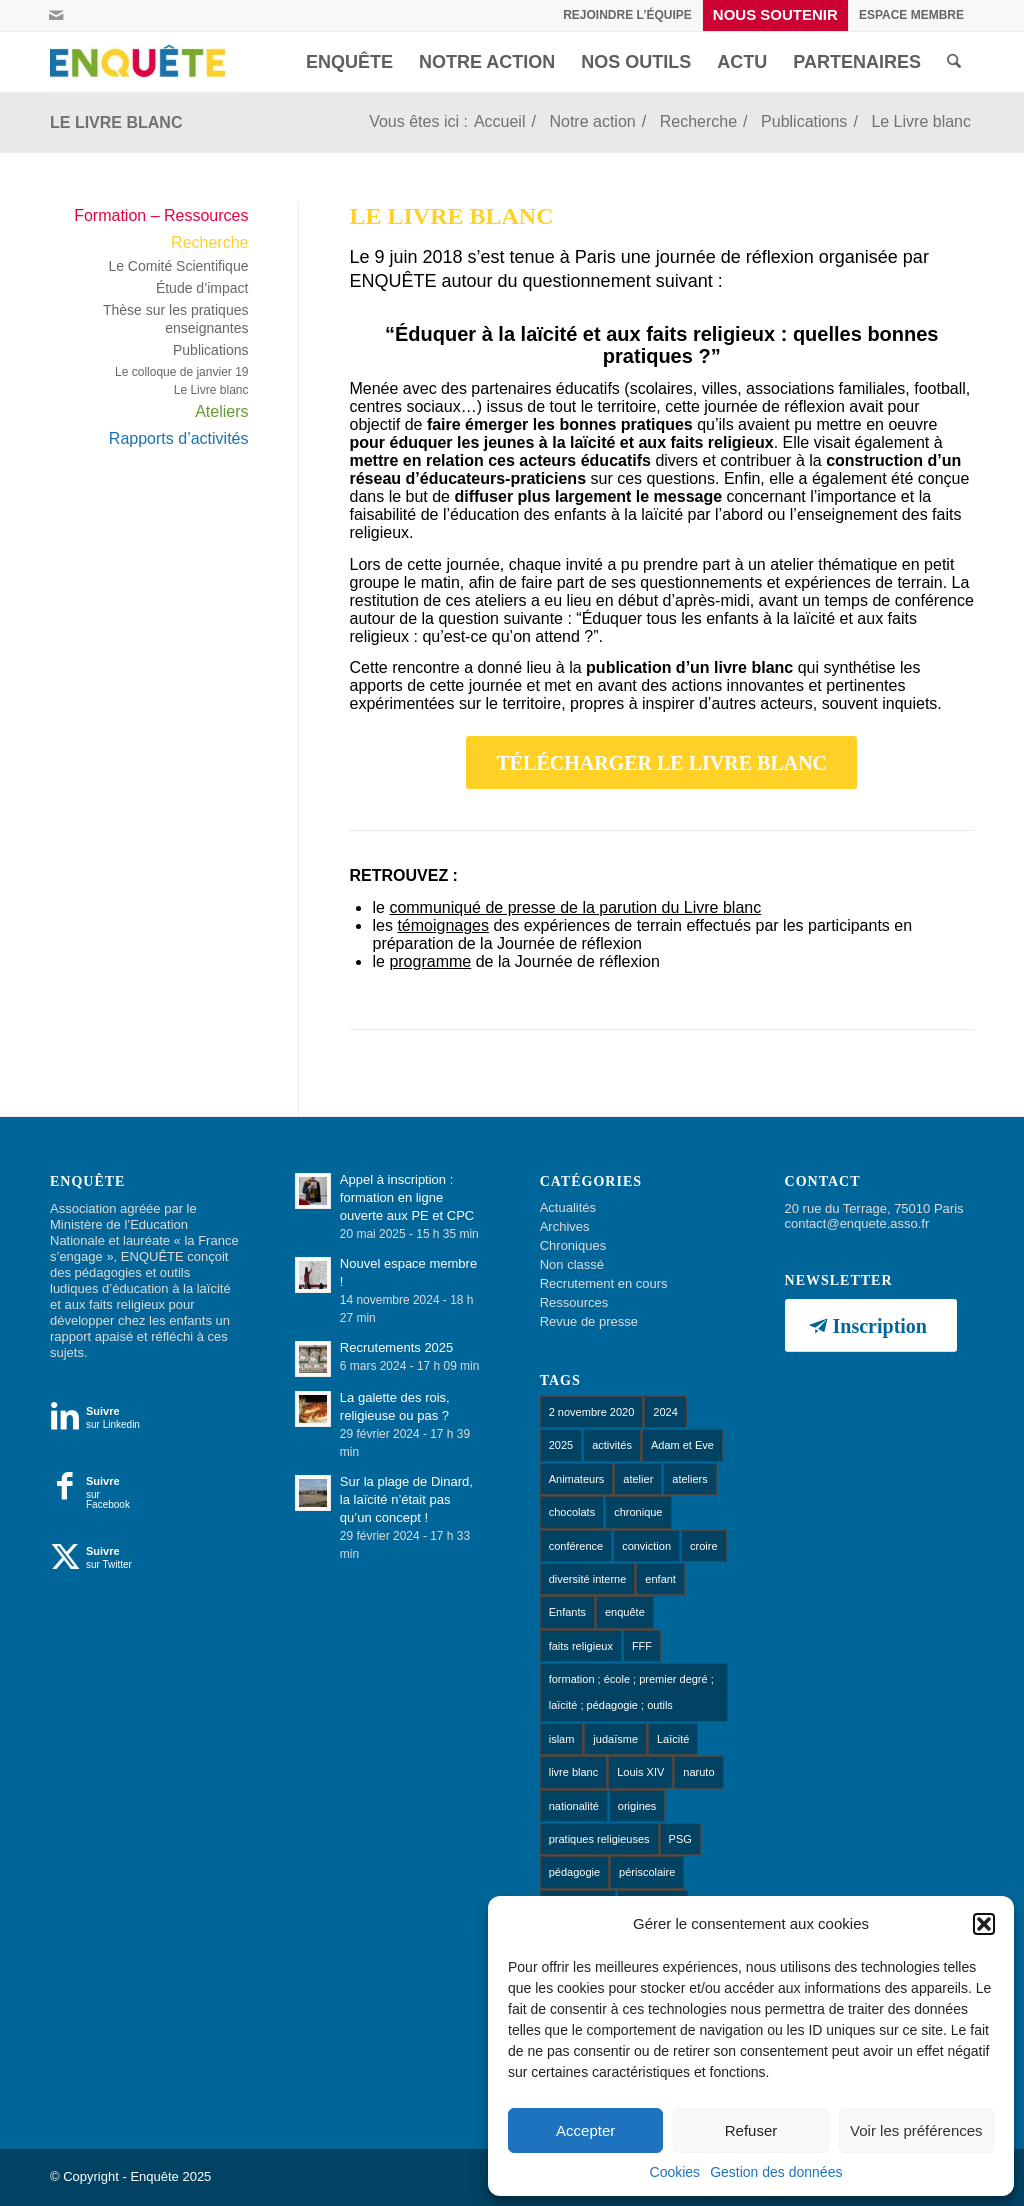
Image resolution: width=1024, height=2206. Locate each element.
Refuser (751, 2130)
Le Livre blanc (116, 122)
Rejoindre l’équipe (627, 15)
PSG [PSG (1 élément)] (680, 1839)
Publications (211, 350)
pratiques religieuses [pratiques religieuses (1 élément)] (599, 1839)
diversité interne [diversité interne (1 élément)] (588, 1579)
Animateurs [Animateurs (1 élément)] (577, 1479)
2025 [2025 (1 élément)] (561, 1445)
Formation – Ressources (161, 215)
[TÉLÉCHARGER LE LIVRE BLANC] (661, 762)
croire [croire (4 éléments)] (704, 1546)
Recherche (209, 242)
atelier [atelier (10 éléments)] (638, 1479)
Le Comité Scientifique (178, 266)
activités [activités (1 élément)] (612, 1445)
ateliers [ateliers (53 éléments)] (689, 1479)
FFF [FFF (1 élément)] (642, 1646)
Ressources (574, 1302)
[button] (984, 1924)
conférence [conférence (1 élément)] (576, 1546)
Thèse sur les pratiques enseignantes (176, 319)
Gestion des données (776, 2172)
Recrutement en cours (604, 1283)
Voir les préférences (916, 2130)
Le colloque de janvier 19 (181, 372)
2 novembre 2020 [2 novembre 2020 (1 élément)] (592, 1412)
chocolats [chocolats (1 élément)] (572, 1512)
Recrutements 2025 (396, 1347)
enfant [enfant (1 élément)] (660, 1579)
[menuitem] (628, 15)
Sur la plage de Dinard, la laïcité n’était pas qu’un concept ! (406, 1499)
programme (430, 961)
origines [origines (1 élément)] (637, 1806)
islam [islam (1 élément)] (562, 1739)
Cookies (675, 2172)
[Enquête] (142, 62)
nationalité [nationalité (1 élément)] (574, 1806)
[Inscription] (871, 1325)
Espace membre (911, 15)
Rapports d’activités (179, 438)
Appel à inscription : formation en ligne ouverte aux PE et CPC (407, 1197)
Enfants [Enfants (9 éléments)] (567, 1612)
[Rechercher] (954, 62)
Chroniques (573, 1245)
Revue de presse (589, 1321)
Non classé (572, 1264)
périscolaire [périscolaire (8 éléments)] (647, 1872)
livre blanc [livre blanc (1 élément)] (574, 1772)
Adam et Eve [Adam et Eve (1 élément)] (682, 1445)
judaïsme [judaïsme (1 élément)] (615, 1739)
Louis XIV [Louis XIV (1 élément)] (640, 1772)
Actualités (568, 1207)
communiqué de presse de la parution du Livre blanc (575, 907)
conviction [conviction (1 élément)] (646, 1546)
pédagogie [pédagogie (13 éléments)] (574, 1872)
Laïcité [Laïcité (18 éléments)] (673, 1739)
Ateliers (221, 411)
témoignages (443, 925)
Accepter (585, 2130)
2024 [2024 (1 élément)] (665, 1412)
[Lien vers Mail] (56, 15)
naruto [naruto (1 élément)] (698, 1772)
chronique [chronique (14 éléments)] (638, 1512)
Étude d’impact (202, 288)
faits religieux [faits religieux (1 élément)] (581, 1646)
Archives (565, 1226)
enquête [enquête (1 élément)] (625, 1612)
